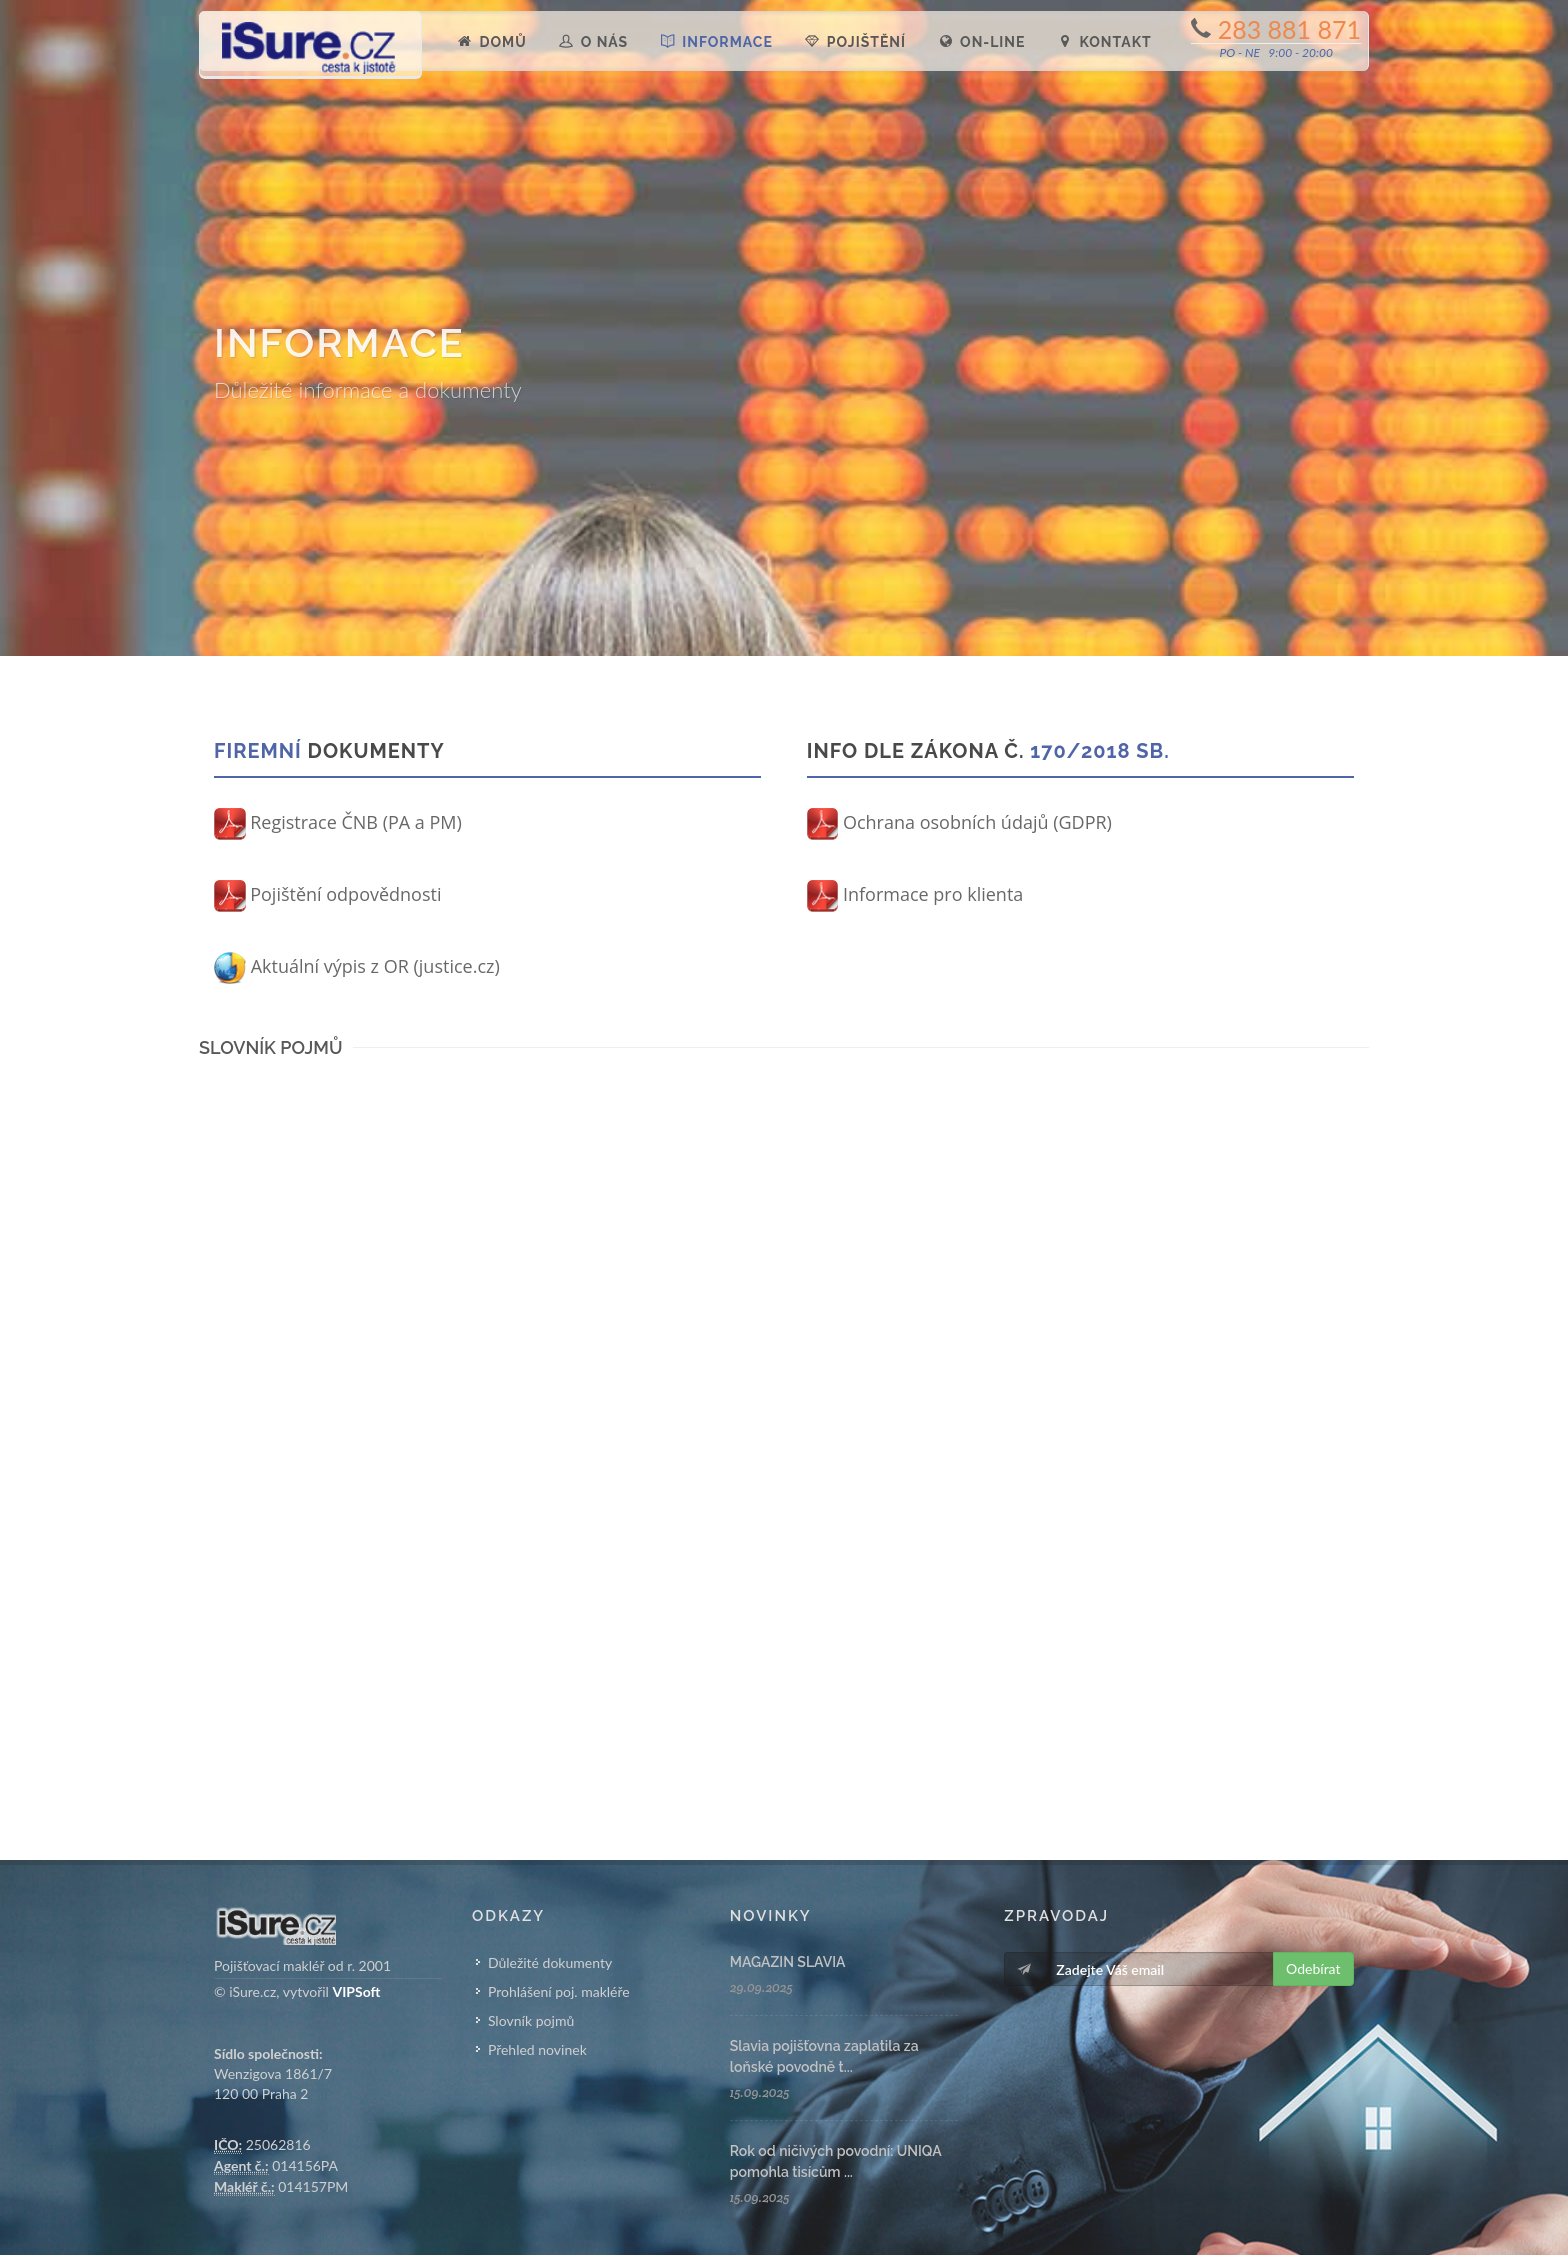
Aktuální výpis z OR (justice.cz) (357, 966)
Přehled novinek (537, 2049)
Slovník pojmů (531, 2020)
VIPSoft (356, 1991)
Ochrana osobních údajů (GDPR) (959, 822)
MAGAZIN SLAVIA (788, 1962)
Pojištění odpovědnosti (327, 894)
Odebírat (1313, 1968)
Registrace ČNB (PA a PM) (338, 822)
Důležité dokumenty (550, 1962)
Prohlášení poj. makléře (559, 1991)
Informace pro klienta (915, 894)
